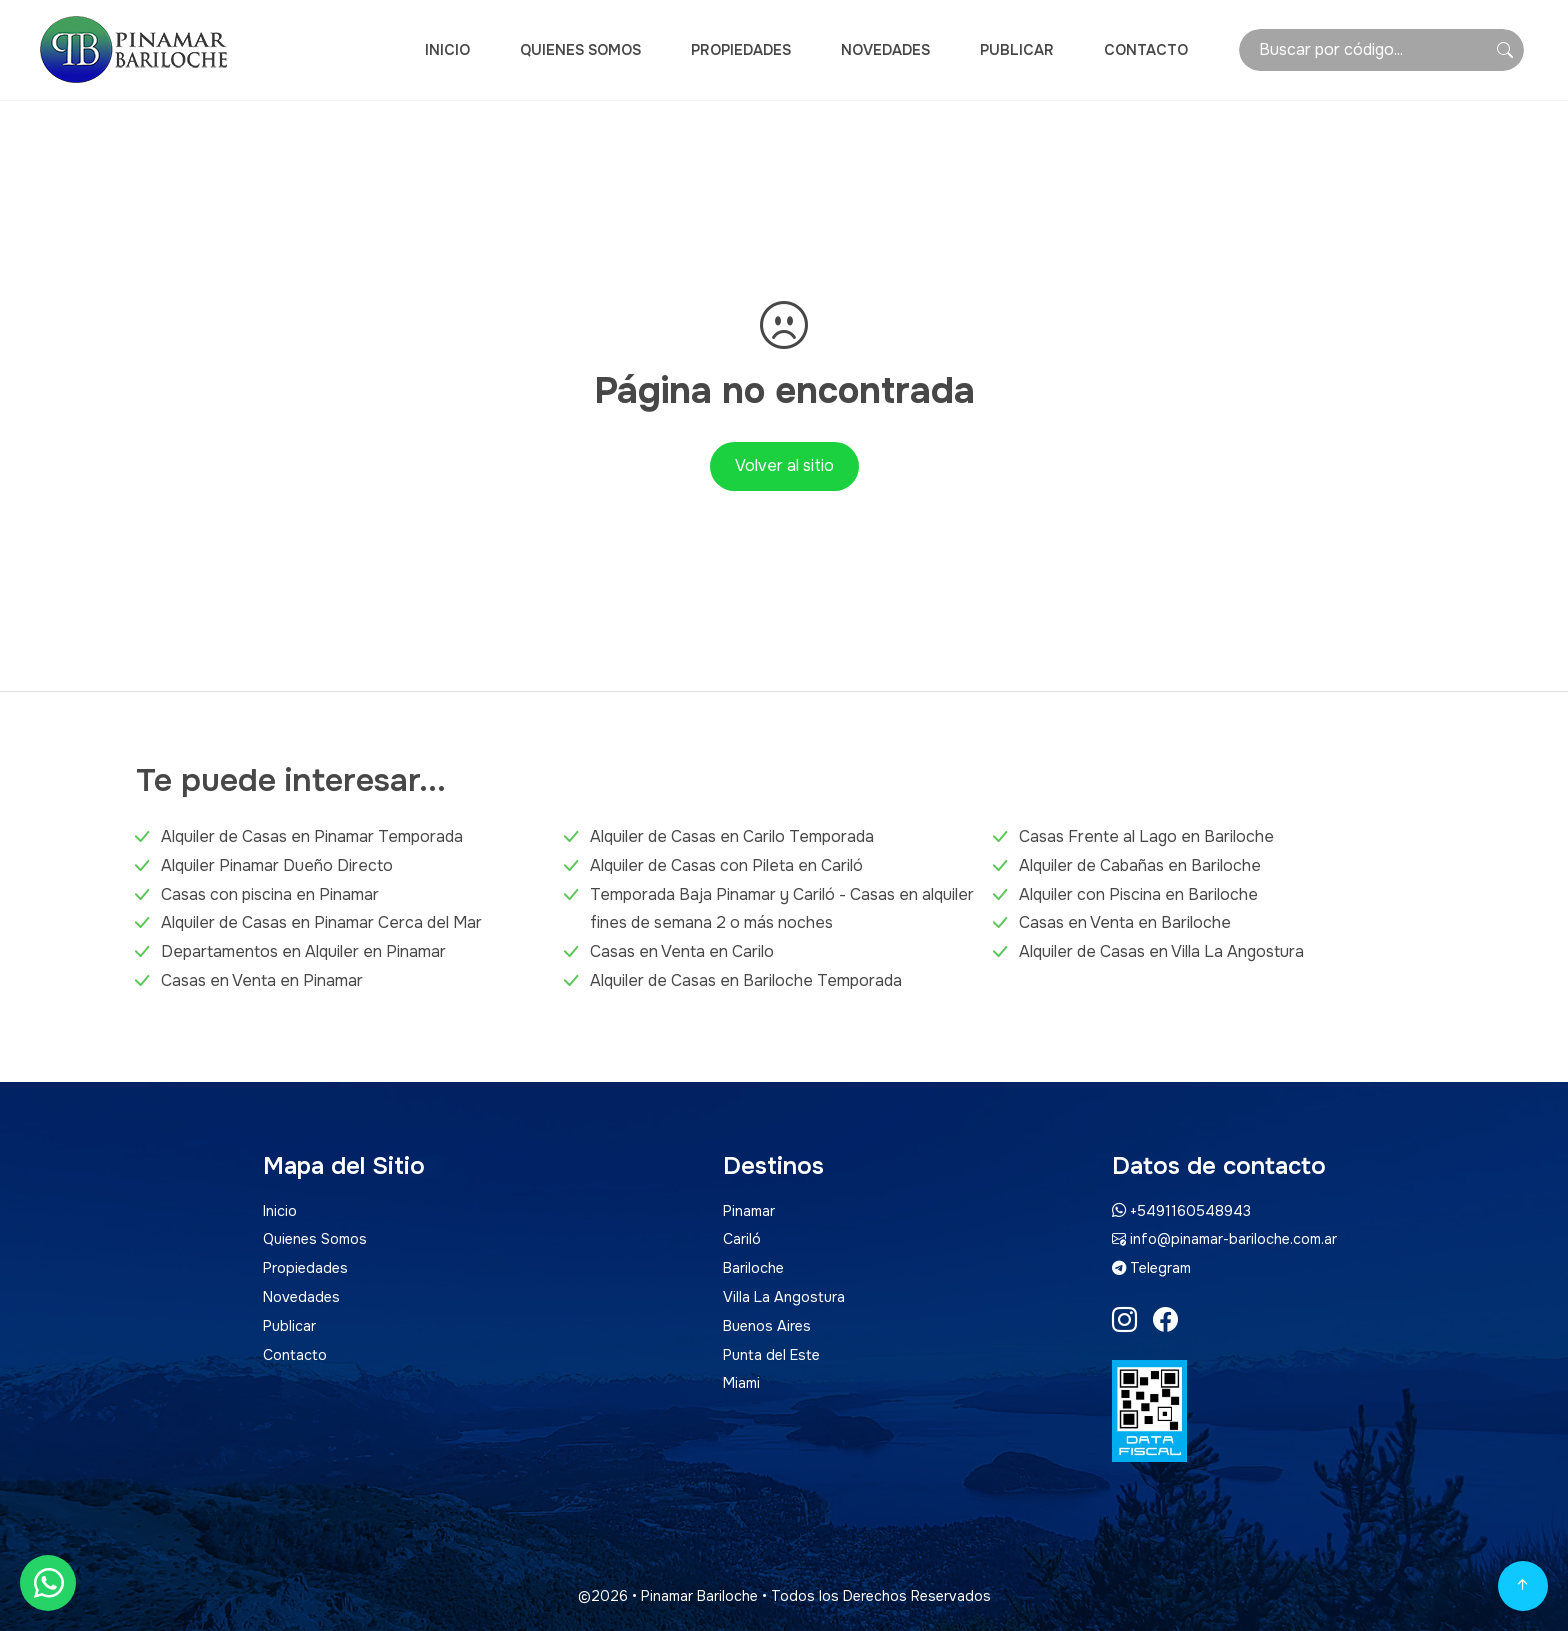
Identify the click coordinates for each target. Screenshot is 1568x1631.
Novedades (885, 50)
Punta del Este (771, 1355)
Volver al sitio (784, 465)
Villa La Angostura (784, 1297)
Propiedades (741, 50)
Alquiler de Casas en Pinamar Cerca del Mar (321, 922)
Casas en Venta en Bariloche (1125, 922)
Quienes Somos (580, 50)
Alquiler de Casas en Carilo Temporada (732, 836)
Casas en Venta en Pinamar (262, 980)
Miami (741, 1383)
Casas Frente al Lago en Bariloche (1146, 836)
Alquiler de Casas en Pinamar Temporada (312, 836)
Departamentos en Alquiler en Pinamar (303, 951)
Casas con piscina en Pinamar (270, 894)
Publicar (1017, 50)
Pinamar (749, 1211)
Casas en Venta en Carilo (682, 951)
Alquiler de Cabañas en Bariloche (1140, 865)
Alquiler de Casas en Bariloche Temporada (746, 980)
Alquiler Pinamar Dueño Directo (277, 865)
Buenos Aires (767, 1326)
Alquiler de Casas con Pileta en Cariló (726, 865)
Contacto (1146, 50)
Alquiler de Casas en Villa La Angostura (1161, 951)
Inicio (447, 50)
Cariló (742, 1239)
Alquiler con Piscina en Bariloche (1138, 894)
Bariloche (753, 1268)
